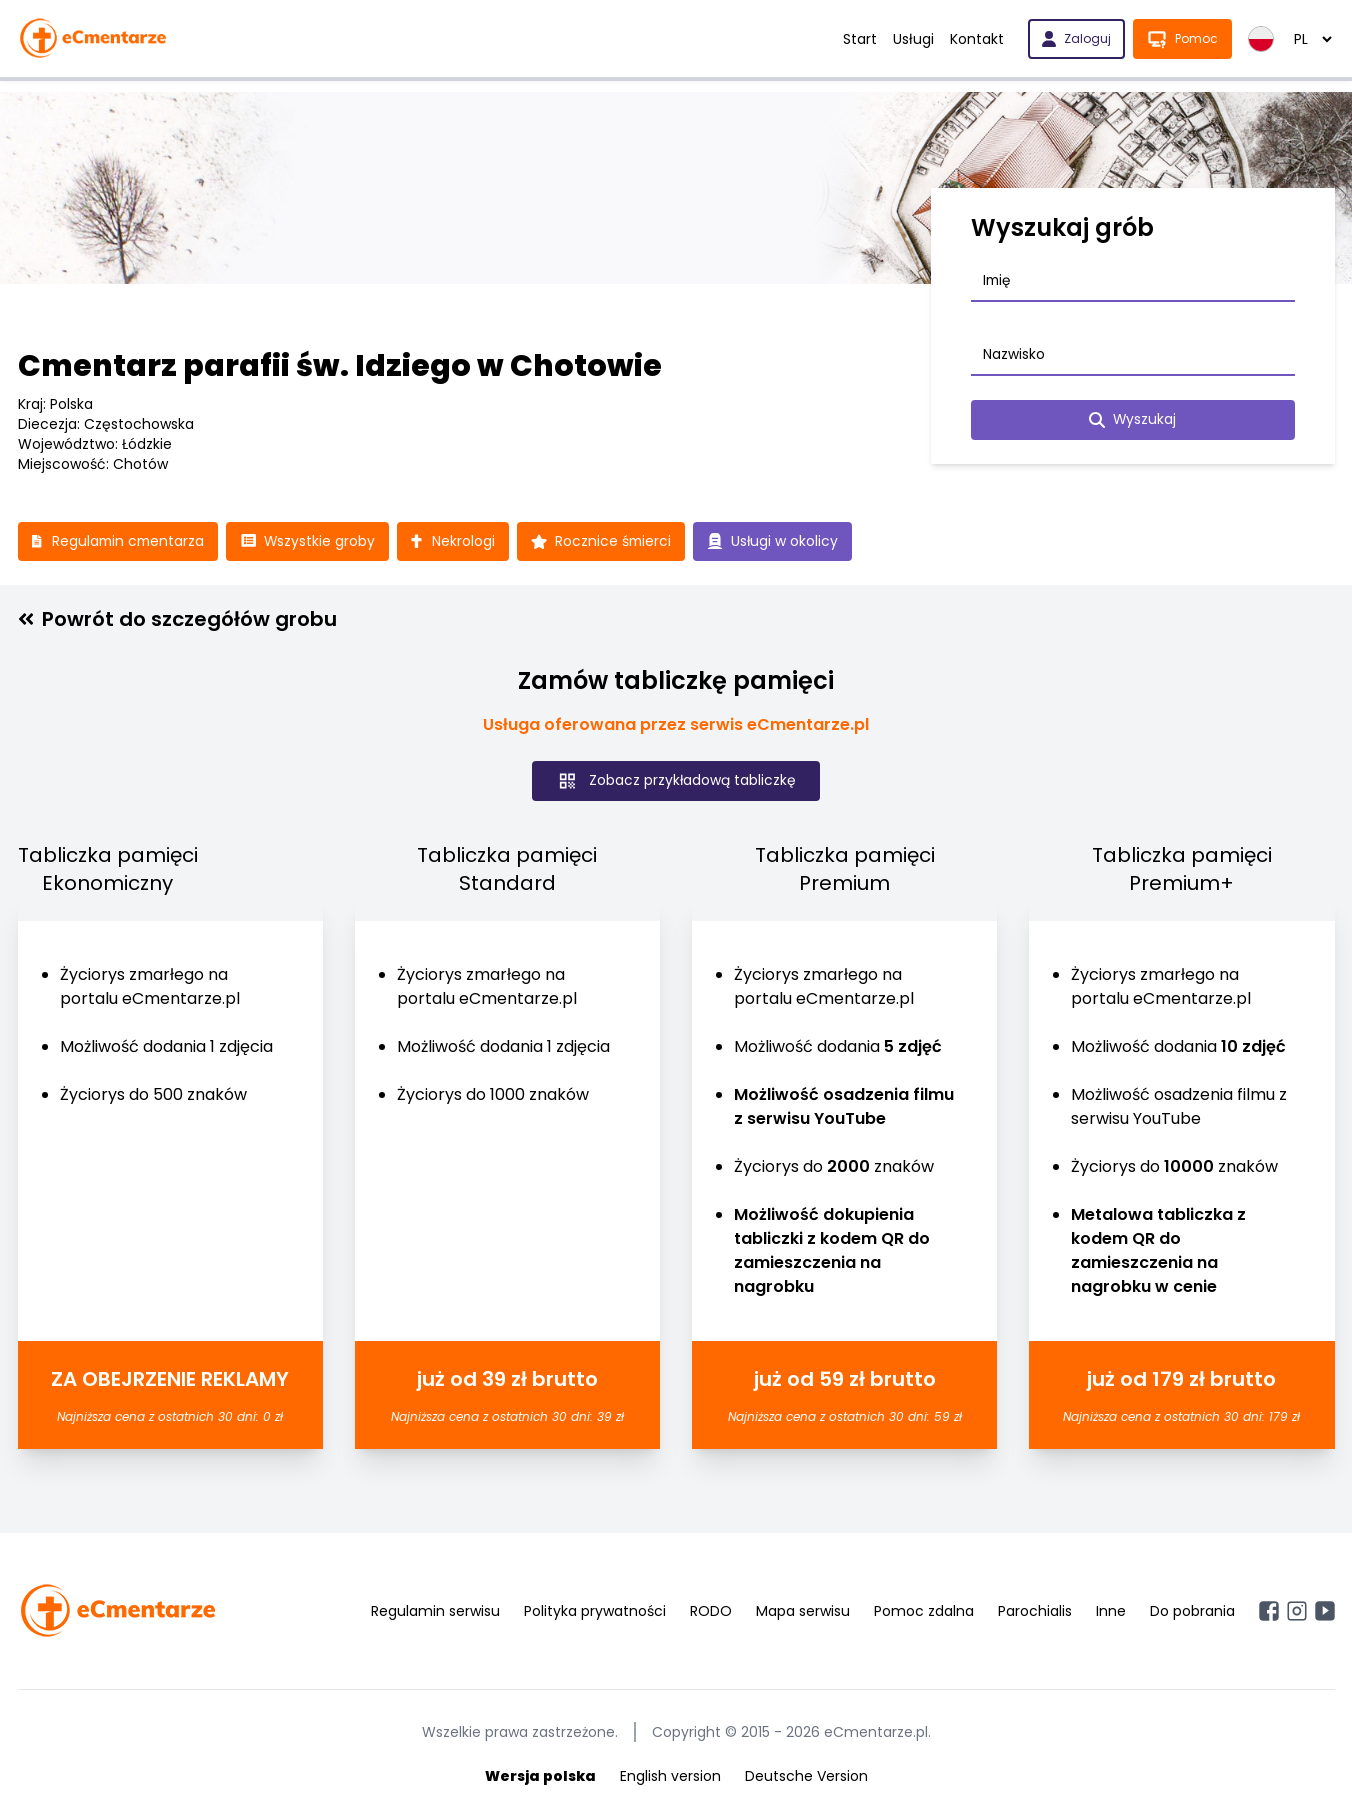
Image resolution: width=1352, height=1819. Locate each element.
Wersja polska (540, 1777)
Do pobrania (1192, 1612)
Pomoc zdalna (924, 1612)
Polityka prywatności (595, 1612)
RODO (711, 1612)
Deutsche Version (806, 1777)
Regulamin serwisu (435, 1612)
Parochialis (1035, 1612)
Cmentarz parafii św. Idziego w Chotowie (340, 366)
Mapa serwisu (803, 1612)
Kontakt (977, 39)
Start (860, 39)
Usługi (913, 39)
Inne (1111, 1612)
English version (670, 1777)
